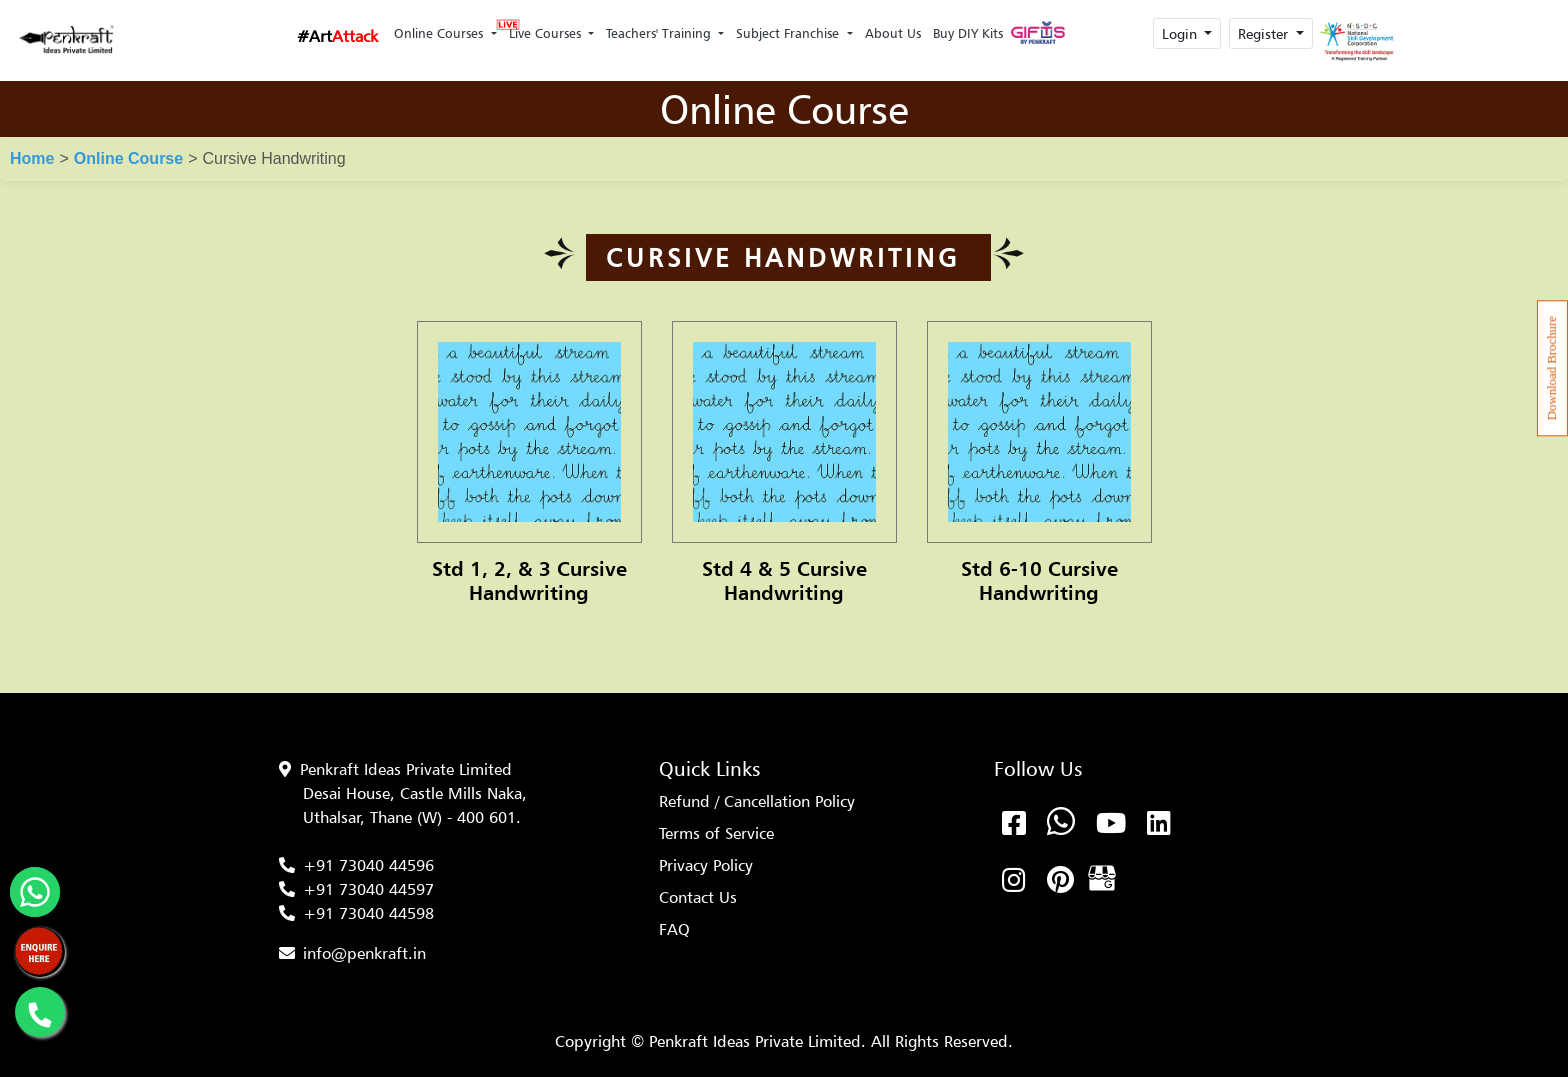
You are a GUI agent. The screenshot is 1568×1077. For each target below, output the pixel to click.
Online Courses (440, 33)
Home (32, 158)
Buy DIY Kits (968, 33)
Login (1181, 33)
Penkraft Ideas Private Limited (406, 769)
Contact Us (698, 897)
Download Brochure (1552, 368)
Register (1265, 33)
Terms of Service (716, 833)
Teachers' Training (660, 33)
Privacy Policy (706, 865)
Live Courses (544, 27)
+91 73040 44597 (368, 889)
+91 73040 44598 (368, 913)
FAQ (674, 929)
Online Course (128, 158)
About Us (893, 33)
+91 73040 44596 (368, 865)
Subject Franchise (789, 33)
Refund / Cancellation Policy (757, 801)
